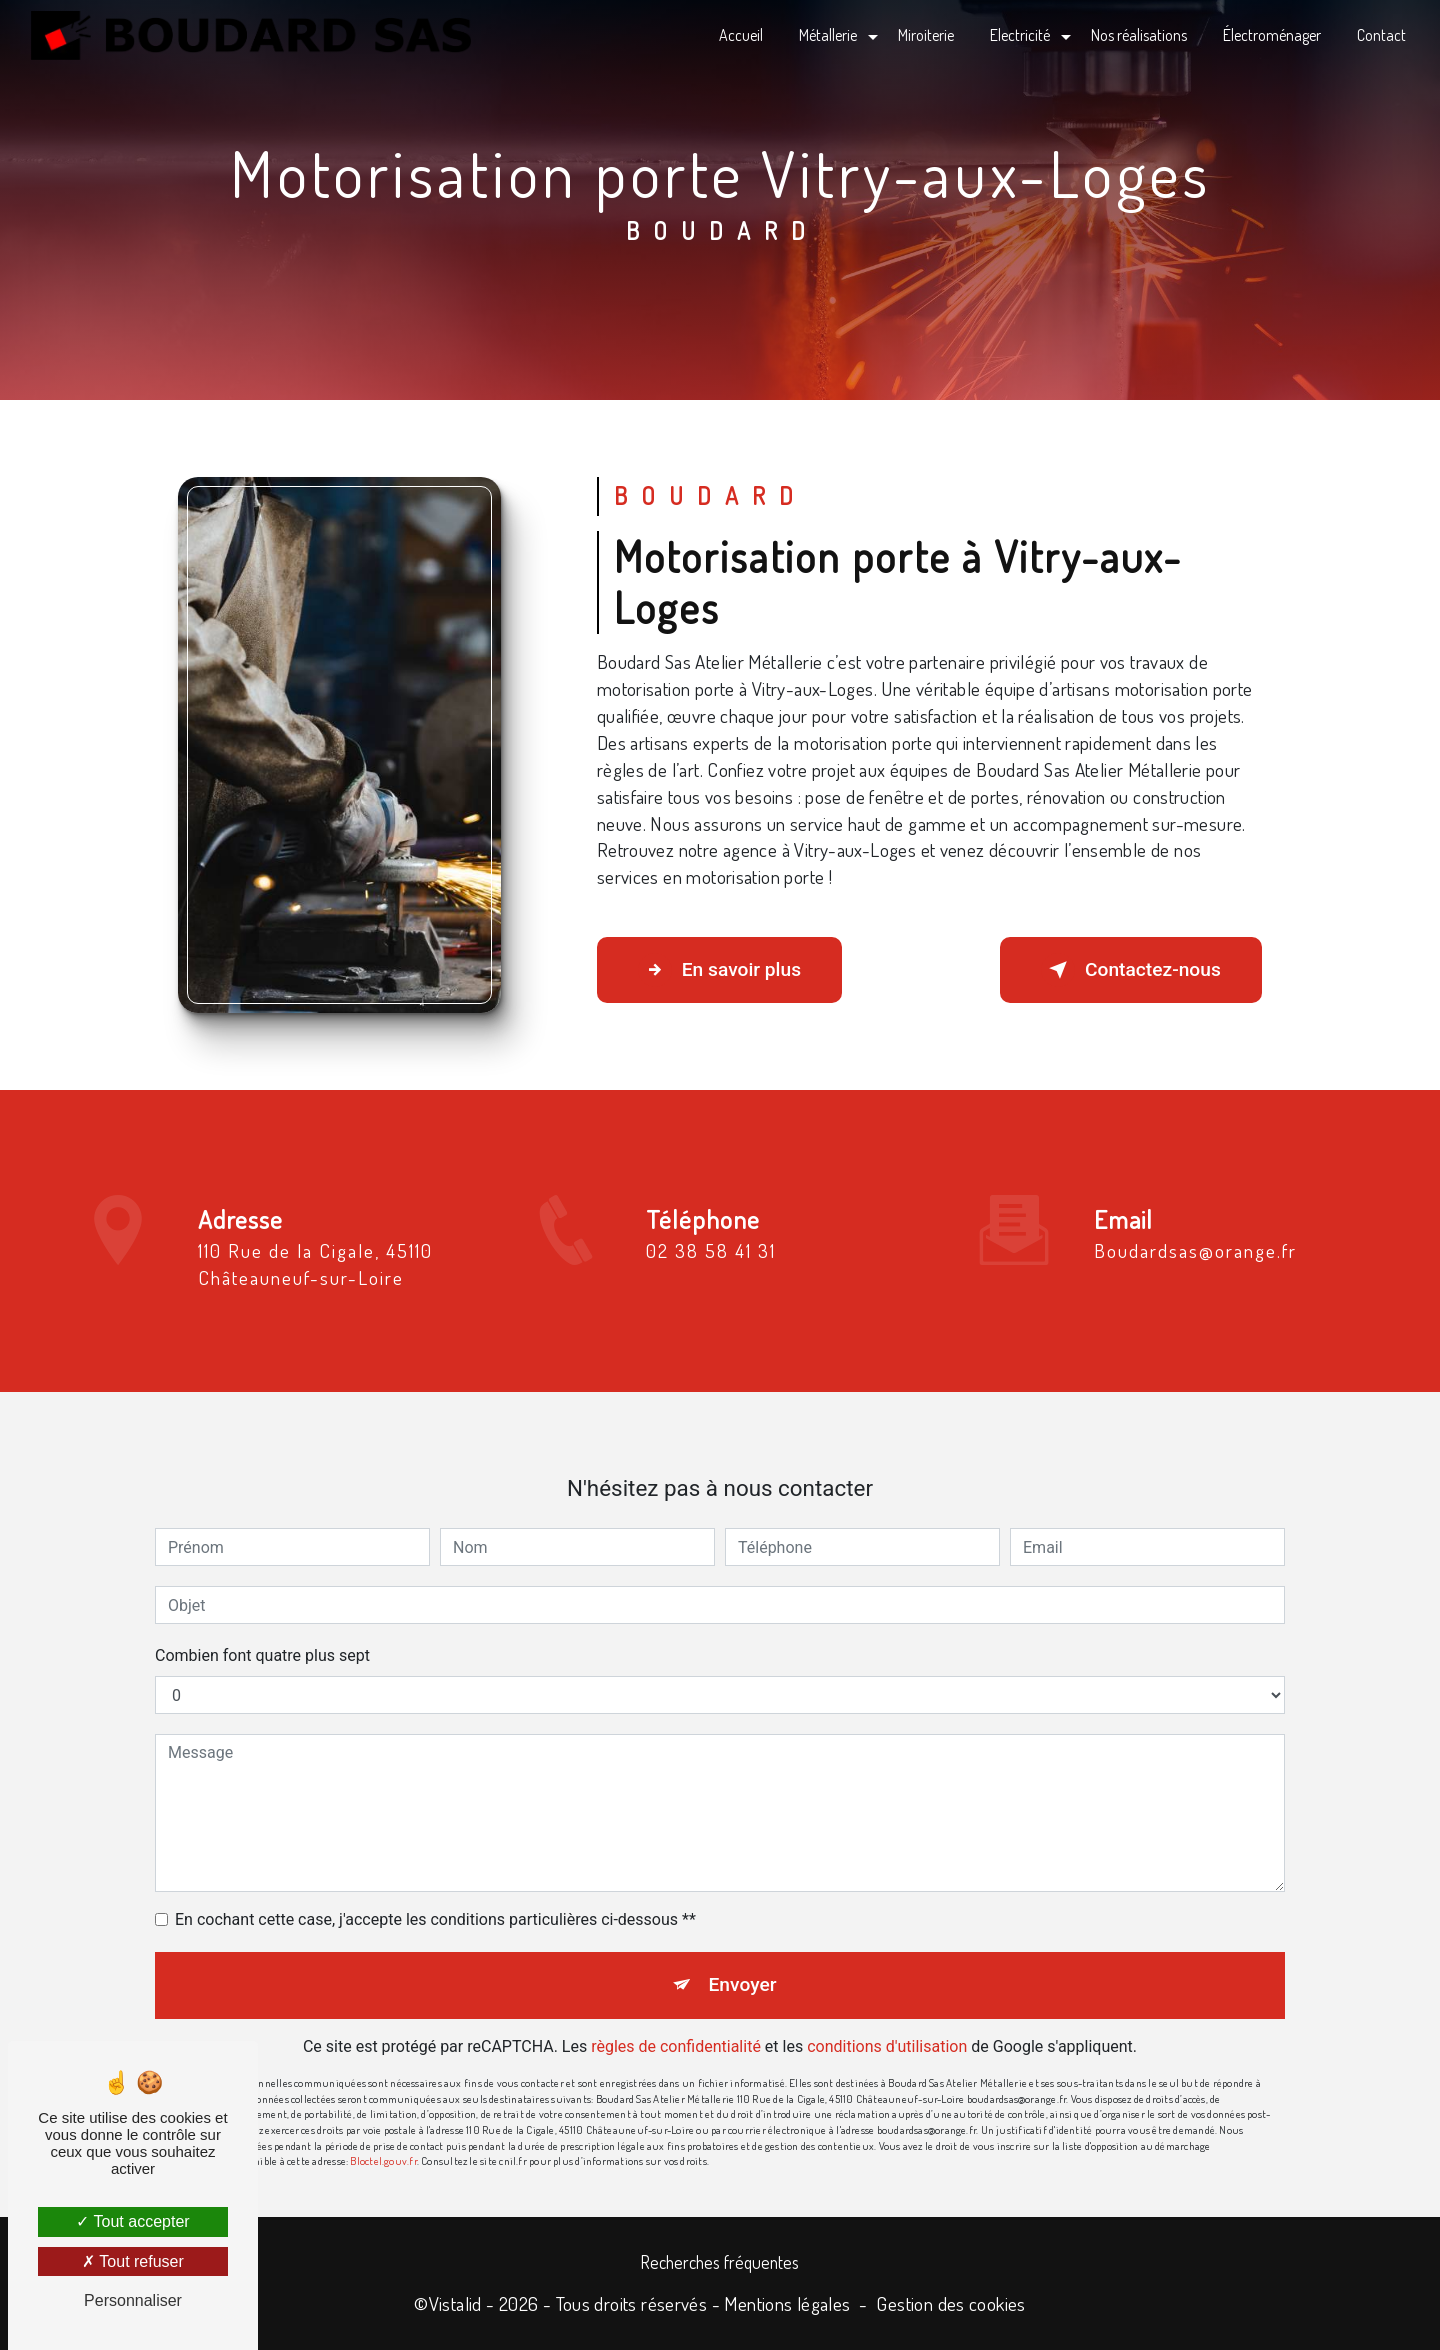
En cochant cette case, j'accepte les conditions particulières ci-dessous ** (435, 1893)
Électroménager (1272, 35)
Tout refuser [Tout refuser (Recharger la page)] (133, 2261)
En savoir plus (719, 970)
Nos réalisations (1139, 35)
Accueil (741, 35)
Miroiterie (926, 35)
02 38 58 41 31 (711, 1276)
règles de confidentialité (676, 2020)
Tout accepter (132, 2221)
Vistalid (455, 2303)
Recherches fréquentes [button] (720, 2262)
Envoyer (743, 1958)
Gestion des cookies (950, 2303)
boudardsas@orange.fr (1195, 1224)
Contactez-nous (1131, 970)
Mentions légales (787, 2303)
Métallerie (828, 35)
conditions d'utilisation (887, 2020)
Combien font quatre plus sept (262, 1629)
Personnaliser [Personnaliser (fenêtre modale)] (133, 2300)
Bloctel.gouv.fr (383, 2134)
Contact (1381, 35)
